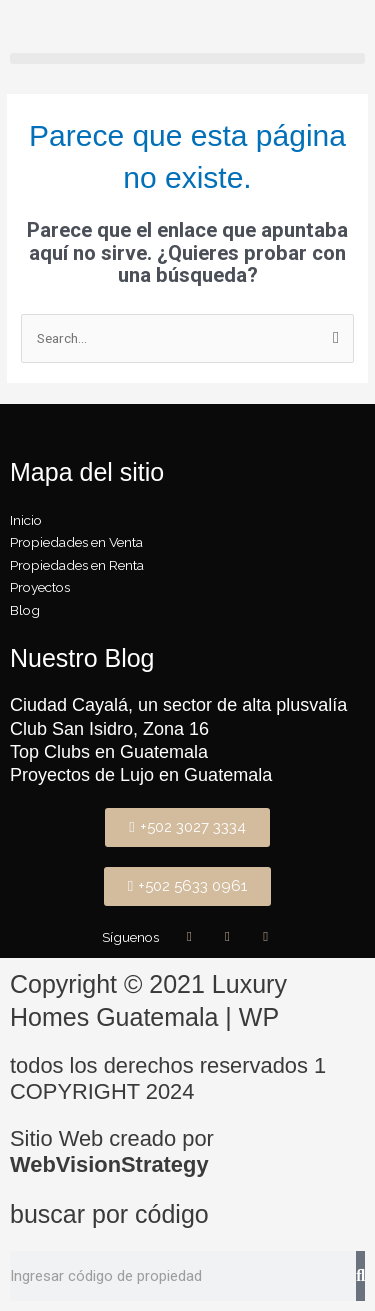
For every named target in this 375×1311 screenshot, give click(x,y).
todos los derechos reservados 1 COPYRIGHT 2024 (168, 1078)
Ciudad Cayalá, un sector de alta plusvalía (178, 705)
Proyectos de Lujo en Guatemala (141, 775)
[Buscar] (360, 1276)
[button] (187, 58)
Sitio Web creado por (112, 1151)
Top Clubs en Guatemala (109, 752)
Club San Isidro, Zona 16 (109, 729)
